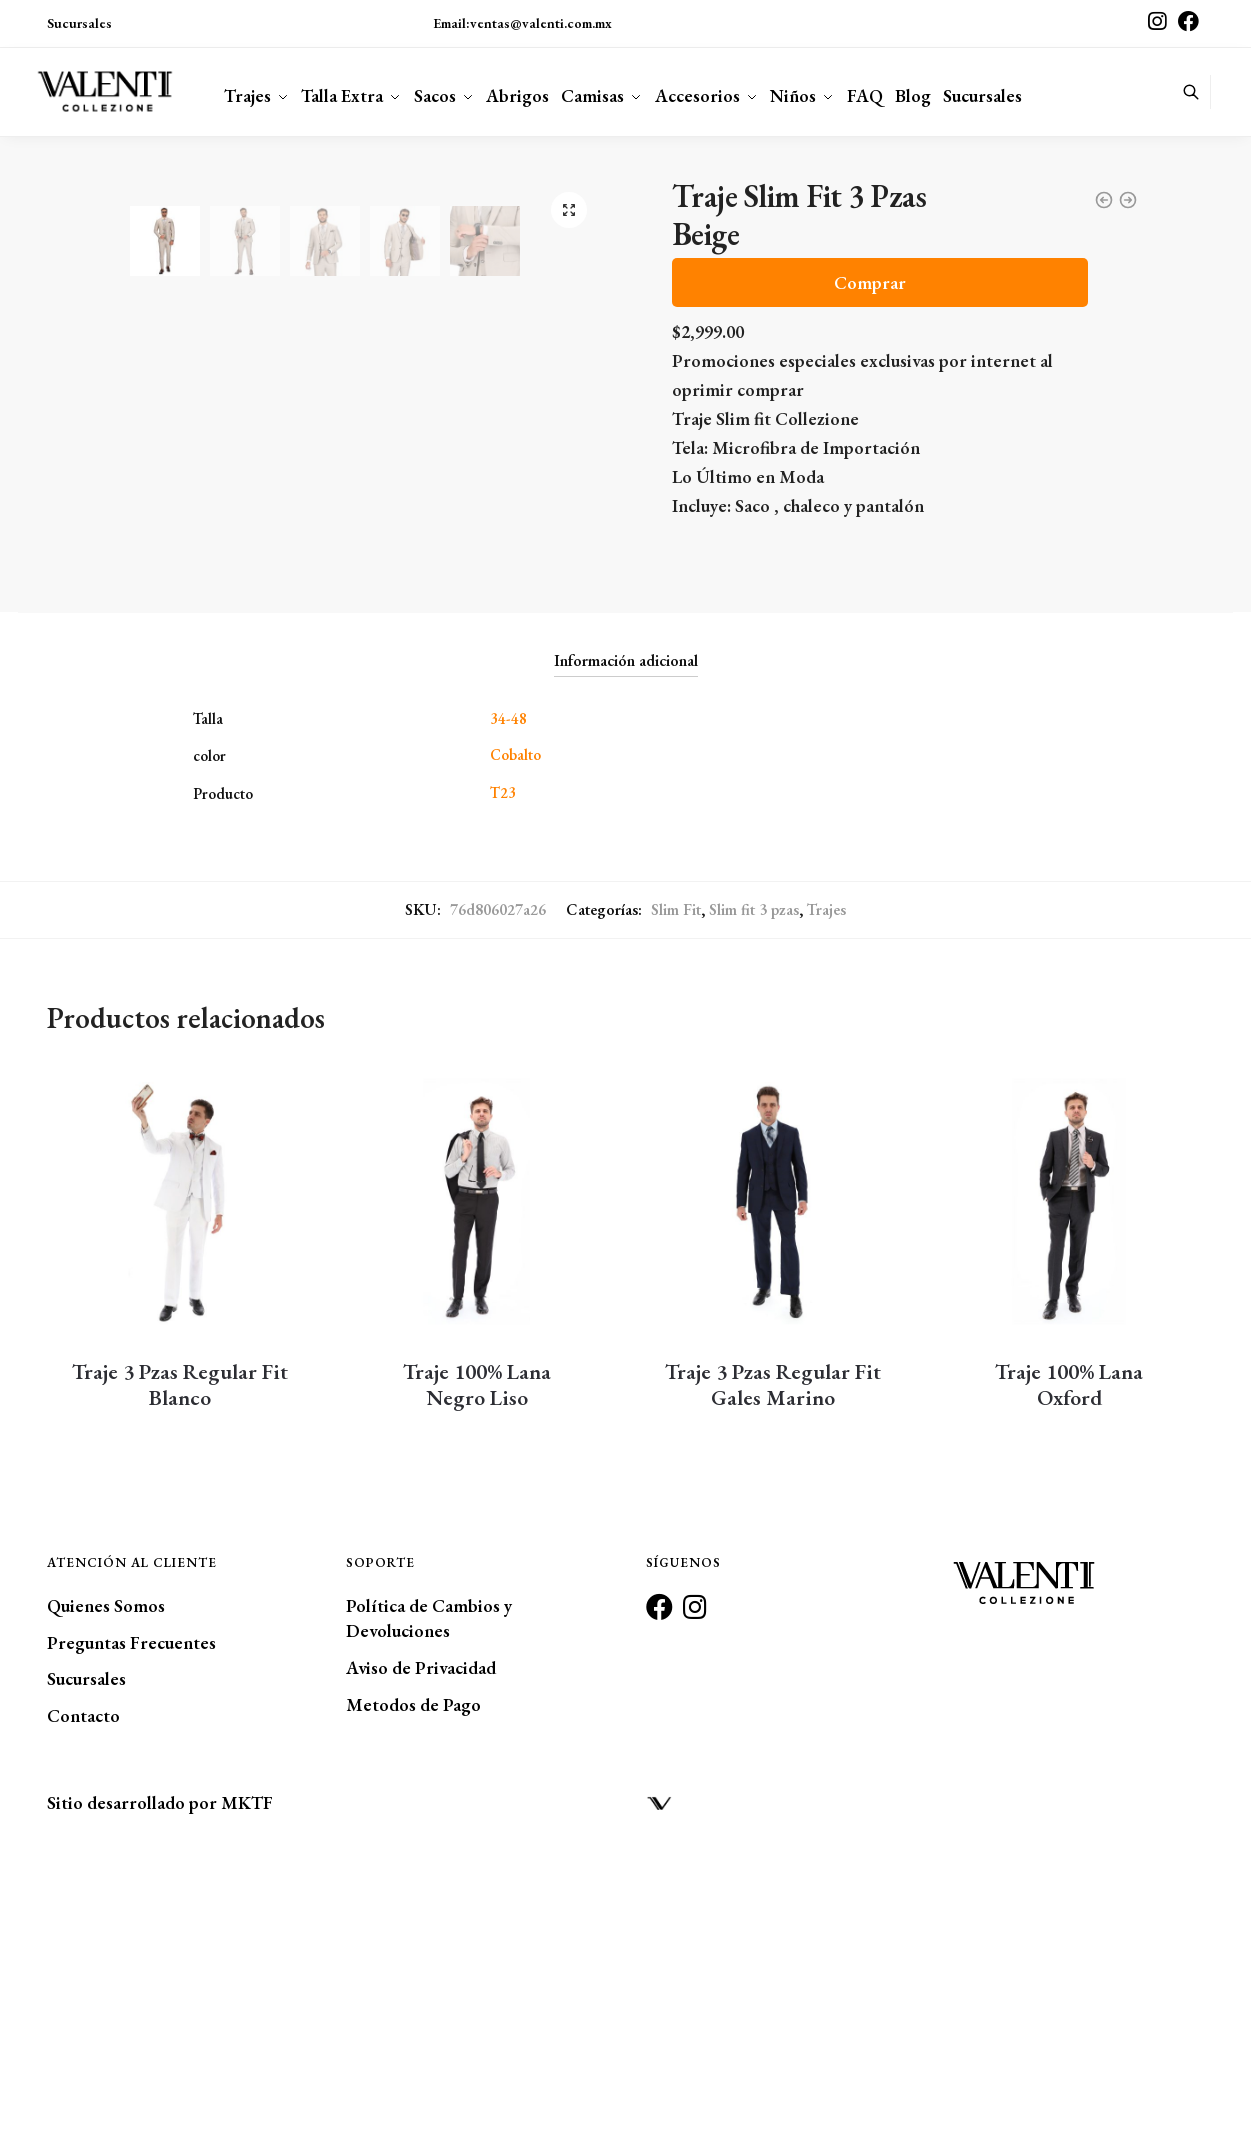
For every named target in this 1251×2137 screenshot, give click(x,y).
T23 (503, 1079)
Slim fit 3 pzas (754, 1197)
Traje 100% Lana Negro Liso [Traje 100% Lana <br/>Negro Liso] (477, 1673)
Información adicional (626, 948)
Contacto (83, 2003)
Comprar (870, 282)
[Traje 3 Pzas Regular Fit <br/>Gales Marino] (773, 1489)
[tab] (626, 932)
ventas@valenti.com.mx (541, 23)
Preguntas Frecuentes (131, 1929)
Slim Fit (676, 1197)
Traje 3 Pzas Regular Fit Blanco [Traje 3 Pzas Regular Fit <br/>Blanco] (180, 1673)
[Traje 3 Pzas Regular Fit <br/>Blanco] (180, 1489)
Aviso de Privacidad (421, 1955)
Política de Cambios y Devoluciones (429, 1905)
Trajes (826, 1197)
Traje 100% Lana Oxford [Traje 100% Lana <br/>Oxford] (1069, 1673)
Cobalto (515, 1042)
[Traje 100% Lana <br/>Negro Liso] (476, 1489)
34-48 (508, 1005)
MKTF (247, 2090)
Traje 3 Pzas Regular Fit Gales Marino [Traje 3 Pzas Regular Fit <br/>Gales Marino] (773, 1673)
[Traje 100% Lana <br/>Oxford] (1069, 1489)
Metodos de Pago (413, 1992)
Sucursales (79, 23)
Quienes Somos (106, 1892)
